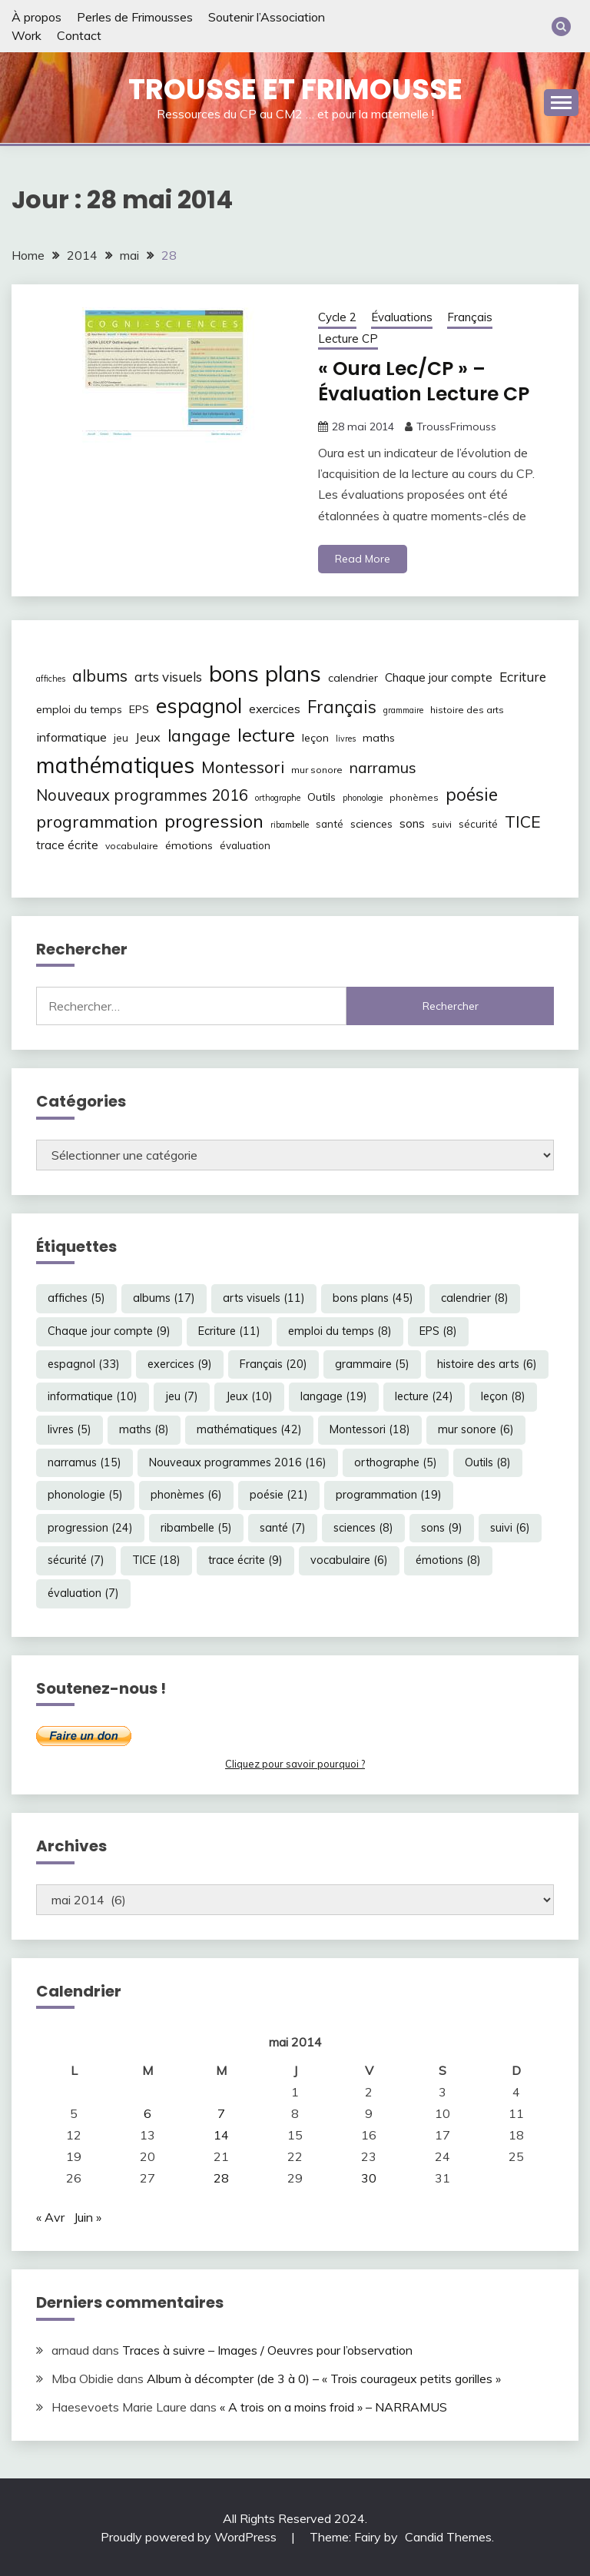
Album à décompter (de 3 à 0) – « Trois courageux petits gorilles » (324, 2377)
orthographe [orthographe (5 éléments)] (277, 797)
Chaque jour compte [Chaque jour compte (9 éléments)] (438, 676)
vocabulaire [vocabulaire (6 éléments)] (131, 845)
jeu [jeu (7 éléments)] (121, 737)
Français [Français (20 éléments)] (341, 706)
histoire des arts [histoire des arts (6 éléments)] (467, 709)
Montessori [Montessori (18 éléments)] (242, 767)
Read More (362, 558)
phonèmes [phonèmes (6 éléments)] (414, 797)
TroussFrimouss (456, 426)
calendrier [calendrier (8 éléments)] (353, 677)
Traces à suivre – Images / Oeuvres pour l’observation (267, 2349)
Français (469, 317)
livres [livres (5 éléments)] (346, 737)
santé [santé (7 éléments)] (329, 823)
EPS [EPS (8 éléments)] (139, 708)
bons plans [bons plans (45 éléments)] (265, 672)
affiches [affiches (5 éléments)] (50, 677)
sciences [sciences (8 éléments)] (371, 823)
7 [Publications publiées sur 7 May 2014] (221, 2113)
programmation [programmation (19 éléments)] (96, 820)
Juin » (87, 2217)
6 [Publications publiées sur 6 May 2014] (147, 2113)
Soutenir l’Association (266, 17)
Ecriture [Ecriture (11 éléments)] (522, 676)
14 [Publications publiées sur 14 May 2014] (221, 2135)
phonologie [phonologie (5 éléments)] (363, 797)
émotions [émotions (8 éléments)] (189, 844)
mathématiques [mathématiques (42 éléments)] (115, 764)
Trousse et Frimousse (295, 89)
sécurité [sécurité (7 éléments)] (478, 823)
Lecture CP (348, 338)
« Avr (50, 2217)
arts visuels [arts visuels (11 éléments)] (168, 676)
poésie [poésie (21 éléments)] (472, 794)
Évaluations (402, 317)
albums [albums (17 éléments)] (100, 675)
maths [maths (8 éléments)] (379, 737)
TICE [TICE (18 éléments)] (523, 821)
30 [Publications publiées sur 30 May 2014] (368, 2178)
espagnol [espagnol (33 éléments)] (199, 705)
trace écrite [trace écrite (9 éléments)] (67, 844)
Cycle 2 (337, 317)
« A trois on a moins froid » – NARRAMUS (333, 2406)
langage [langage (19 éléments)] (198, 734)
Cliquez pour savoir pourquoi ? (295, 1763)
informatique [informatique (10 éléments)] (71, 736)
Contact (79, 35)
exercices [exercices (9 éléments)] (274, 708)
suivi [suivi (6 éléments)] (442, 823)
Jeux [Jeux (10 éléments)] (148, 736)
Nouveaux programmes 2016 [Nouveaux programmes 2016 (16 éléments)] (142, 795)
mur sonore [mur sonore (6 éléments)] (317, 769)
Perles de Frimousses (135, 17)
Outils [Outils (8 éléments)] (321, 797)
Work (26, 35)
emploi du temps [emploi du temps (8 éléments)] (79, 708)
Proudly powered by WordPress (190, 2536)
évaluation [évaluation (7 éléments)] (245, 844)
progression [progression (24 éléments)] (214, 820)
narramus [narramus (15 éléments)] (383, 767)
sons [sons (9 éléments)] (412, 822)
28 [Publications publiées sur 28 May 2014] (221, 2178)
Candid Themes (448, 2536)
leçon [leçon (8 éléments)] (315, 737)
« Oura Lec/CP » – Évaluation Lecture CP (430, 380)
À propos (36, 17)
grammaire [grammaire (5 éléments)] (403, 709)
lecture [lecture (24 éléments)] (266, 733)
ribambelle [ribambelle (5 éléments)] (289, 823)
